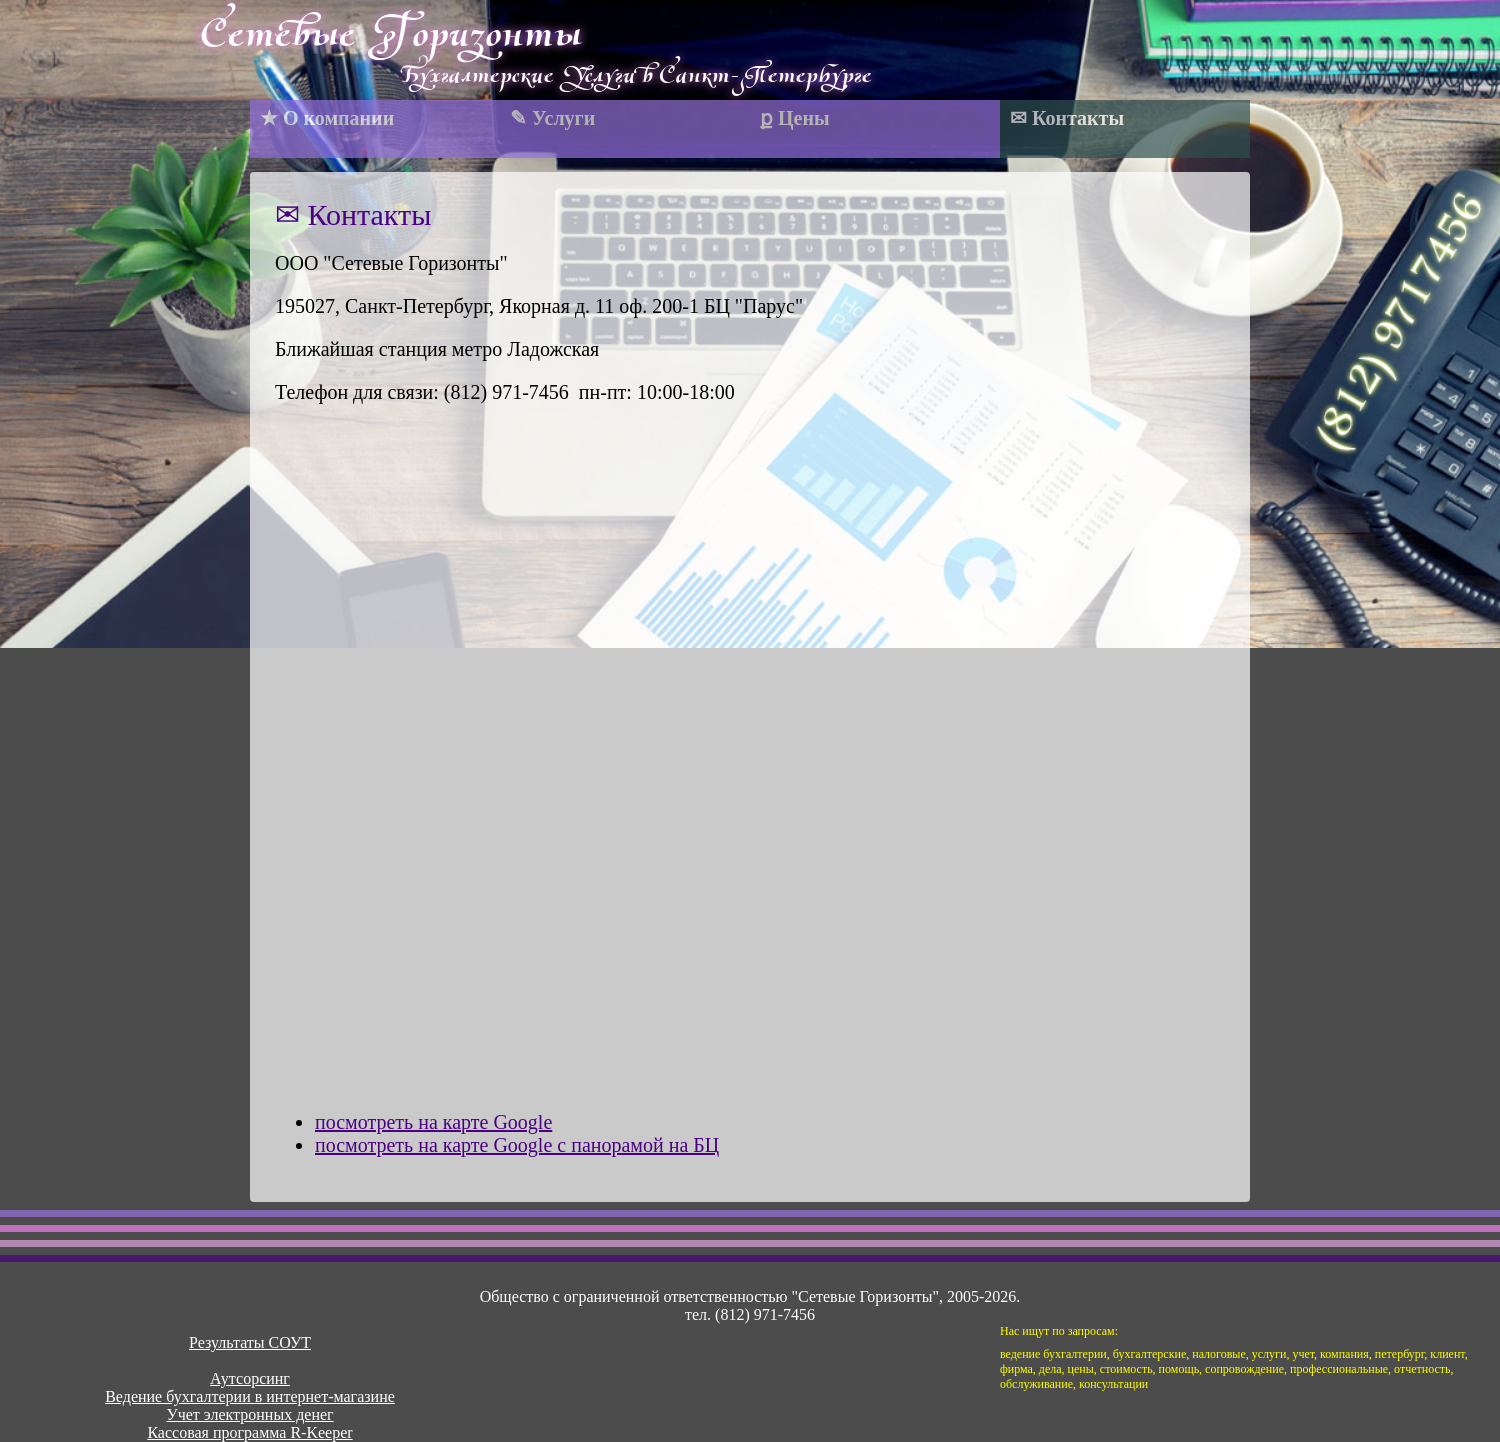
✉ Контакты (1067, 118)
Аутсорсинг (250, 1378)
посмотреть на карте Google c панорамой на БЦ (517, 1145)
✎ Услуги (552, 118)
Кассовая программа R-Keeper (249, 1432)
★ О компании (327, 118)
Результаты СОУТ (250, 1342)
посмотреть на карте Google (433, 1122)
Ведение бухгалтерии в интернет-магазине (250, 1396)
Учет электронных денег (249, 1414)
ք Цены (795, 118)
